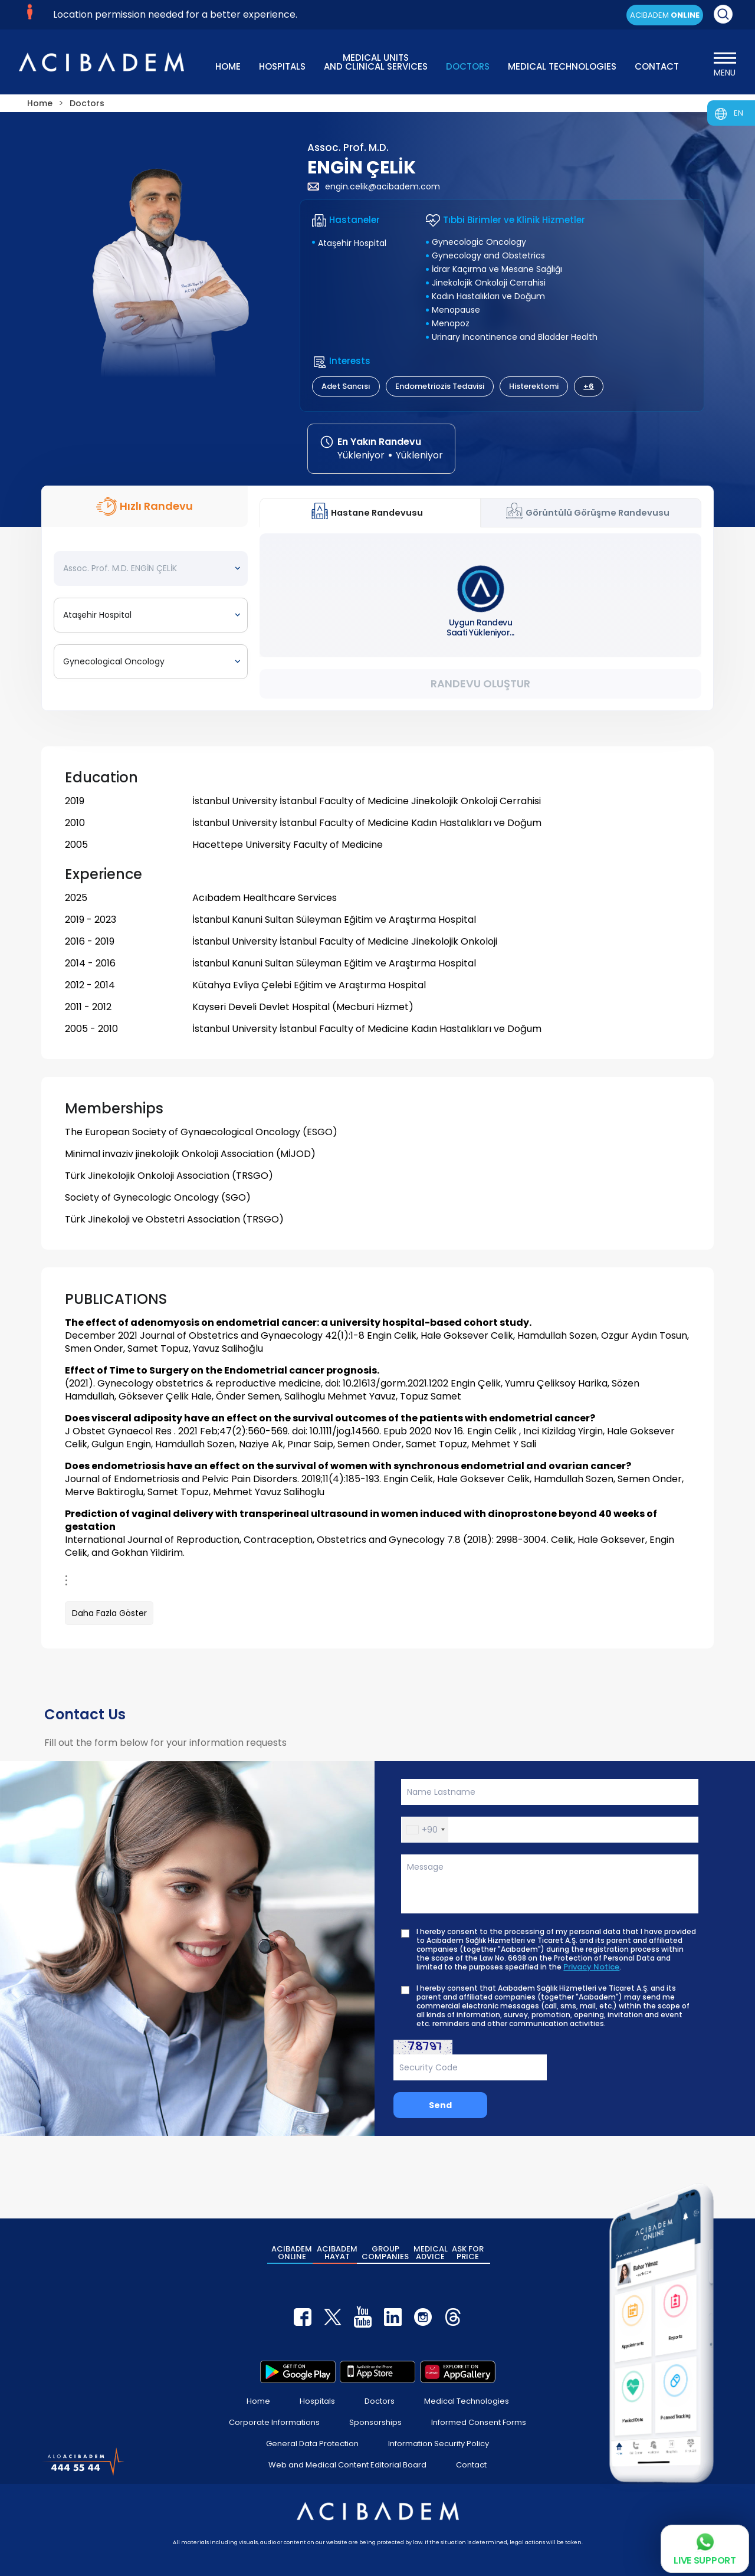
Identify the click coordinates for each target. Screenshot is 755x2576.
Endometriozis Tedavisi (439, 386)
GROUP (385, 2252)
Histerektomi (534, 386)
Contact (471, 2464)
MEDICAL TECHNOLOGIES (562, 66)
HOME (228, 66)
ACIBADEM (665, 15)
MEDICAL (430, 2252)
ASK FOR (468, 2252)
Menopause (456, 310)
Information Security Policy (438, 2443)
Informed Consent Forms (478, 2422)
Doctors (380, 2401)
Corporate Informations (274, 2422)
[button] (425, 1829)
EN (738, 113)
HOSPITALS (282, 66)
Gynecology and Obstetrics (488, 255)
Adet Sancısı (345, 386)
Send (440, 2105)
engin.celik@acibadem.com (373, 186)
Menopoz (451, 323)
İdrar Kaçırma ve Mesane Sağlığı (497, 269)
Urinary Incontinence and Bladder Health (515, 337)
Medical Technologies (466, 2401)
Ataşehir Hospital (352, 243)
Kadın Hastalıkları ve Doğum (488, 296)
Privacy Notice (591, 1967)
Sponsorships (375, 2422)
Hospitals (317, 2401)
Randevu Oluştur (480, 683)
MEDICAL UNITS (376, 61)
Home (258, 2401)
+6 (588, 386)
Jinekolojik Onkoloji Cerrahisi (489, 283)
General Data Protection (312, 2443)
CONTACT (657, 66)
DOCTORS (468, 66)
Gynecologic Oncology (479, 242)
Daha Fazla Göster (109, 1613)
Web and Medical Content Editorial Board (347, 2464)
